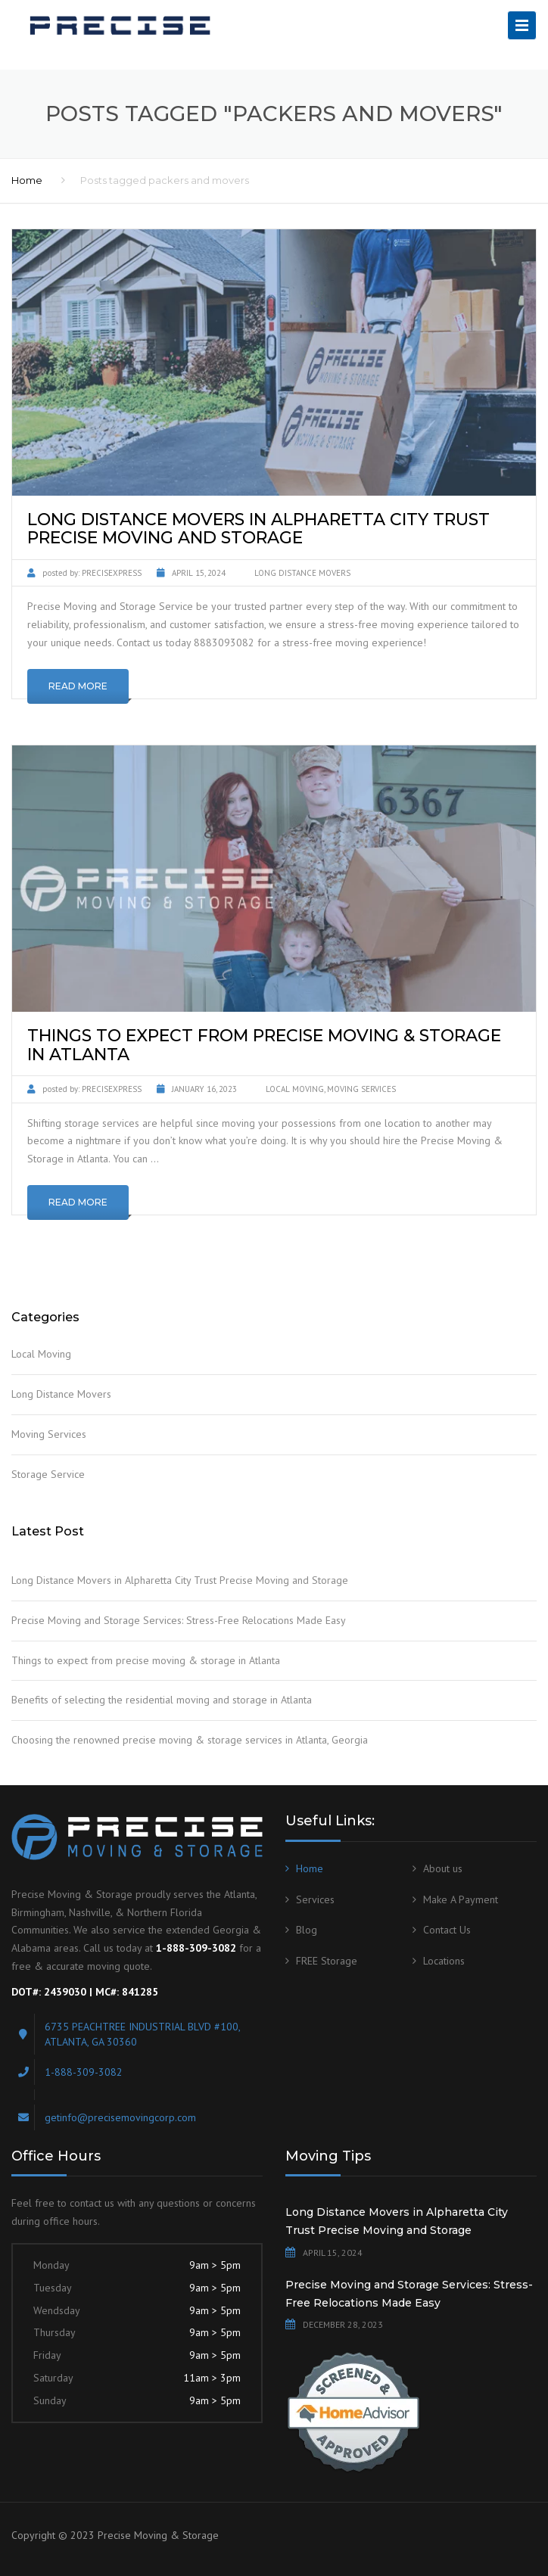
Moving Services (361, 1089)
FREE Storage (326, 1961)
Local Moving (295, 1089)
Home (26, 180)
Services (315, 1899)
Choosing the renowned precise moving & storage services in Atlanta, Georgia (189, 1740)
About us (442, 1868)
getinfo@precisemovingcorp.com (120, 2117)
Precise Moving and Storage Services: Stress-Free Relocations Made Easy (178, 1620)
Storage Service (48, 1474)
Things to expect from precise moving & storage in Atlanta (145, 1660)
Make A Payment (460, 1899)
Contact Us (447, 1930)
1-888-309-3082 (84, 2072)
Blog (306, 1930)
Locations (444, 1961)
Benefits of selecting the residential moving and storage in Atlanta (161, 1699)
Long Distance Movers (302, 573)
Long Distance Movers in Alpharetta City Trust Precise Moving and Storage (179, 1580)
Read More (77, 686)
